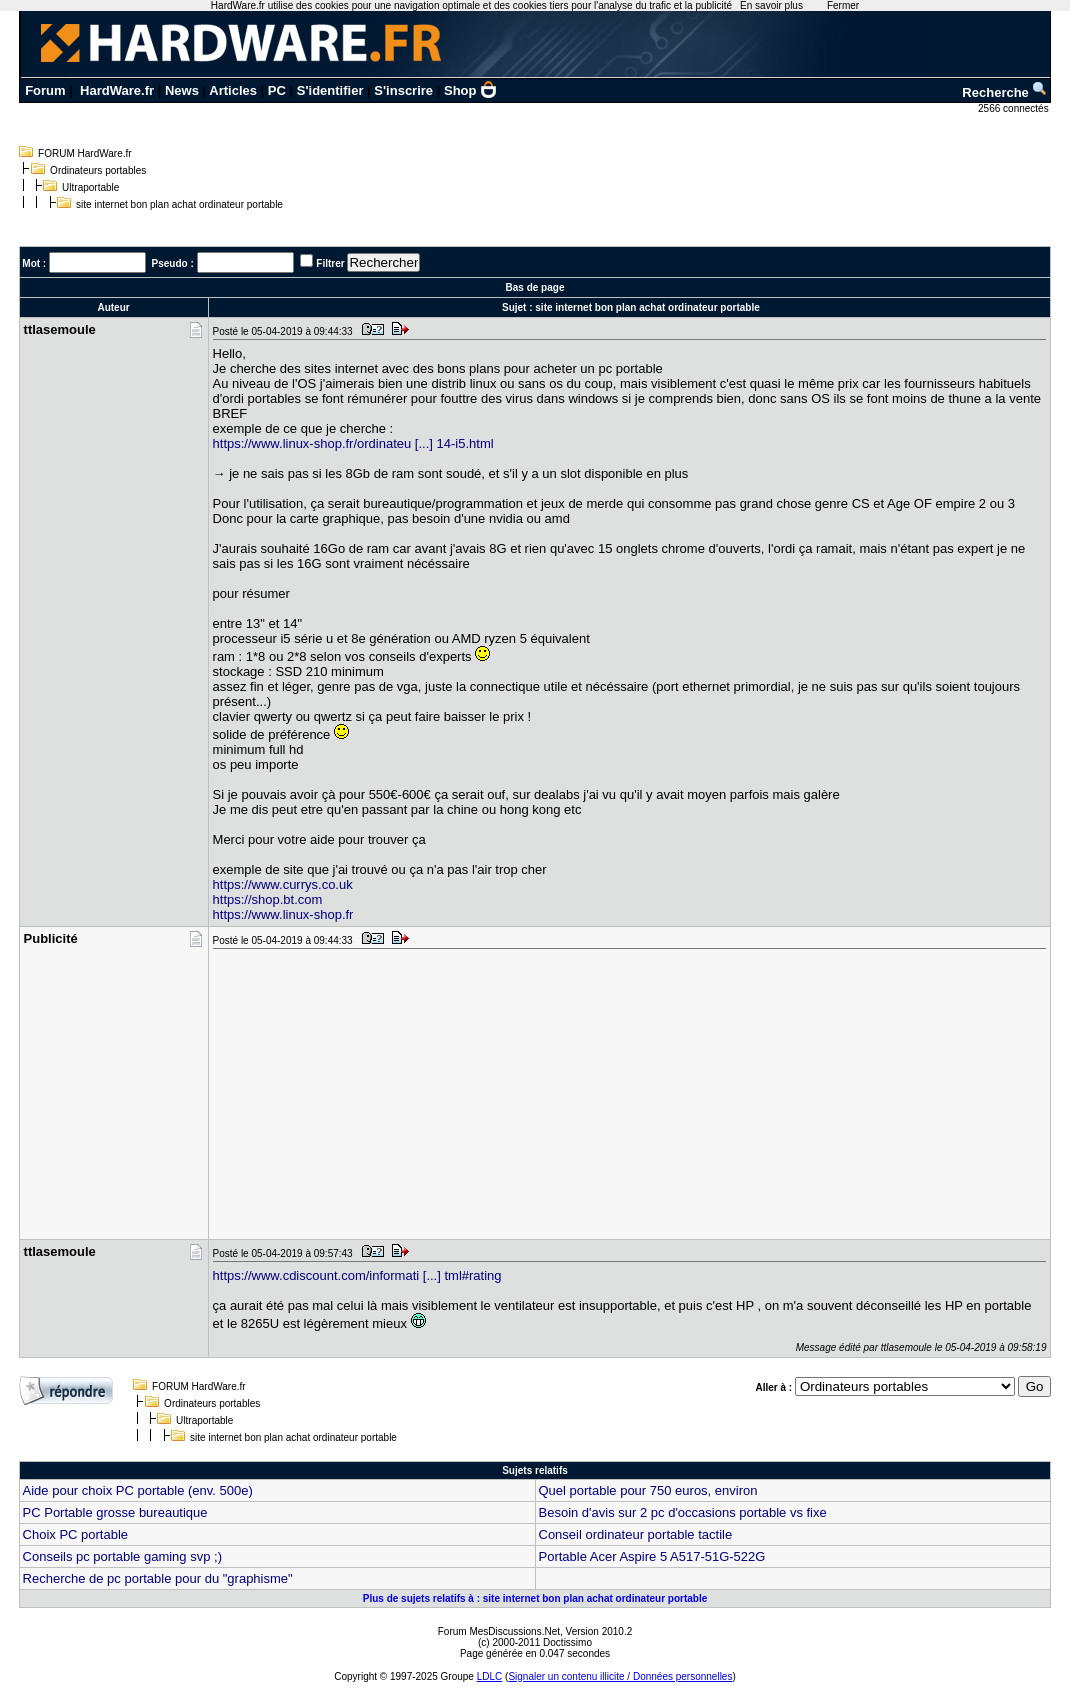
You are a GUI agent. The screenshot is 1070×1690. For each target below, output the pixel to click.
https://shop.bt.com (268, 899)
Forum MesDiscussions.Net (499, 1631)
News (182, 90)
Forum (45, 90)
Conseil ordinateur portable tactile (636, 1534)
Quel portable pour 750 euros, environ (648, 1490)
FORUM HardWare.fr (85, 153)
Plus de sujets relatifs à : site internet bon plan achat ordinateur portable (535, 1598)
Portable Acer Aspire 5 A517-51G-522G (652, 1556)
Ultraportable (90, 187)
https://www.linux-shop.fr (283, 914)
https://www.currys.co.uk (283, 884)
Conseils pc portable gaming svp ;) (122, 1556)
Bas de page (535, 287)
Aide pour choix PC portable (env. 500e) (138, 1490)
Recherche (1005, 92)
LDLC (490, 1676)
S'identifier (330, 90)
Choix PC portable (76, 1534)
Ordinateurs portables (98, 170)
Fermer (843, 5)
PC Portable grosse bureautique (115, 1512)
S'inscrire (403, 90)
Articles (233, 90)
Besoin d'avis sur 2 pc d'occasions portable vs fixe (683, 1512)
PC (277, 90)
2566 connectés (1014, 108)
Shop (471, 90)
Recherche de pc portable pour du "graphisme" (158, 1578)
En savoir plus (771, 5)
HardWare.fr (117, 90)
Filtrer (330, 263)
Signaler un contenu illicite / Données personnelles (620, 1676)
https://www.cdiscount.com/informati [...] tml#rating (357, 1275)
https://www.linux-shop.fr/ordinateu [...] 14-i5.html (353, 443)
